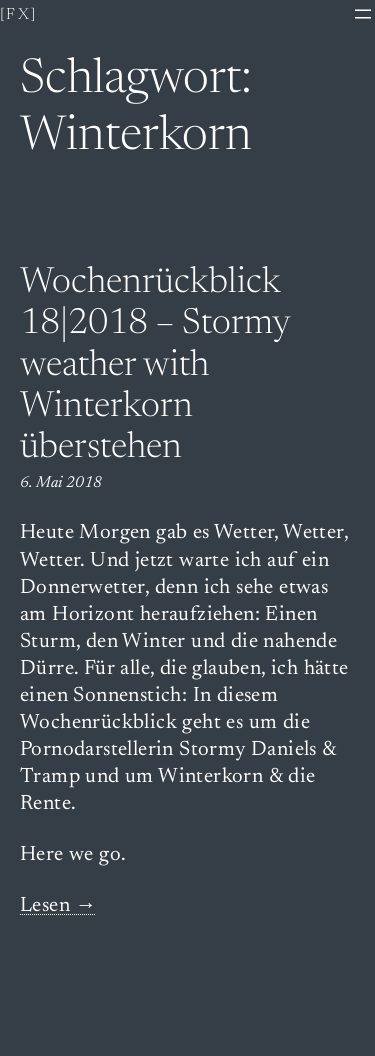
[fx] (19, 15)
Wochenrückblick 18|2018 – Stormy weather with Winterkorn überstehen (155, 367)
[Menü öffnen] (363, 14)
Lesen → (58, 906)
